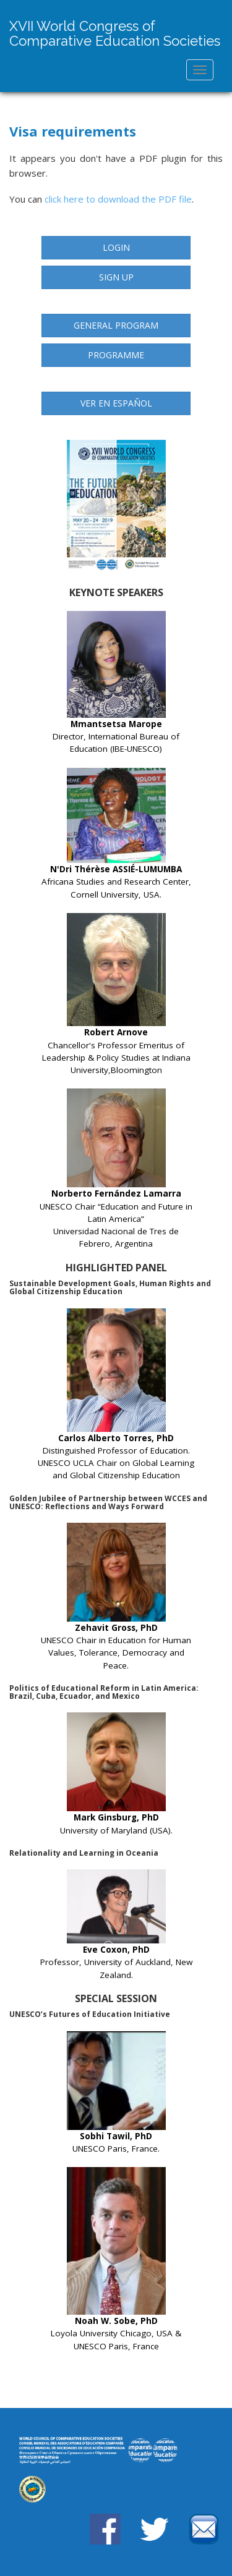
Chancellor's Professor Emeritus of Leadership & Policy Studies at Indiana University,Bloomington (116, 994)
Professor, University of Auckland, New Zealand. (116, 1924)
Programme (116, 355)
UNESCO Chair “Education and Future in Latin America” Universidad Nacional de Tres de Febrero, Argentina (116, 1168)
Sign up (116, 277)
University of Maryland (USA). (116, 1773)
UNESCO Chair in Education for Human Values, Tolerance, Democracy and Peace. (116, 1597)
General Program (116, 325)
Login (116, 247)
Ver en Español (116, 403)
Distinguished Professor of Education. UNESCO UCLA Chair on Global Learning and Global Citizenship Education (116, 1394)
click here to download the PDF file (118, 199)
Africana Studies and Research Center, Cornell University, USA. (116, 834)
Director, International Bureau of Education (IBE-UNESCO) (116, 683)
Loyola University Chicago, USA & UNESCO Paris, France (116, 2259)
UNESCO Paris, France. (116, 2092)
